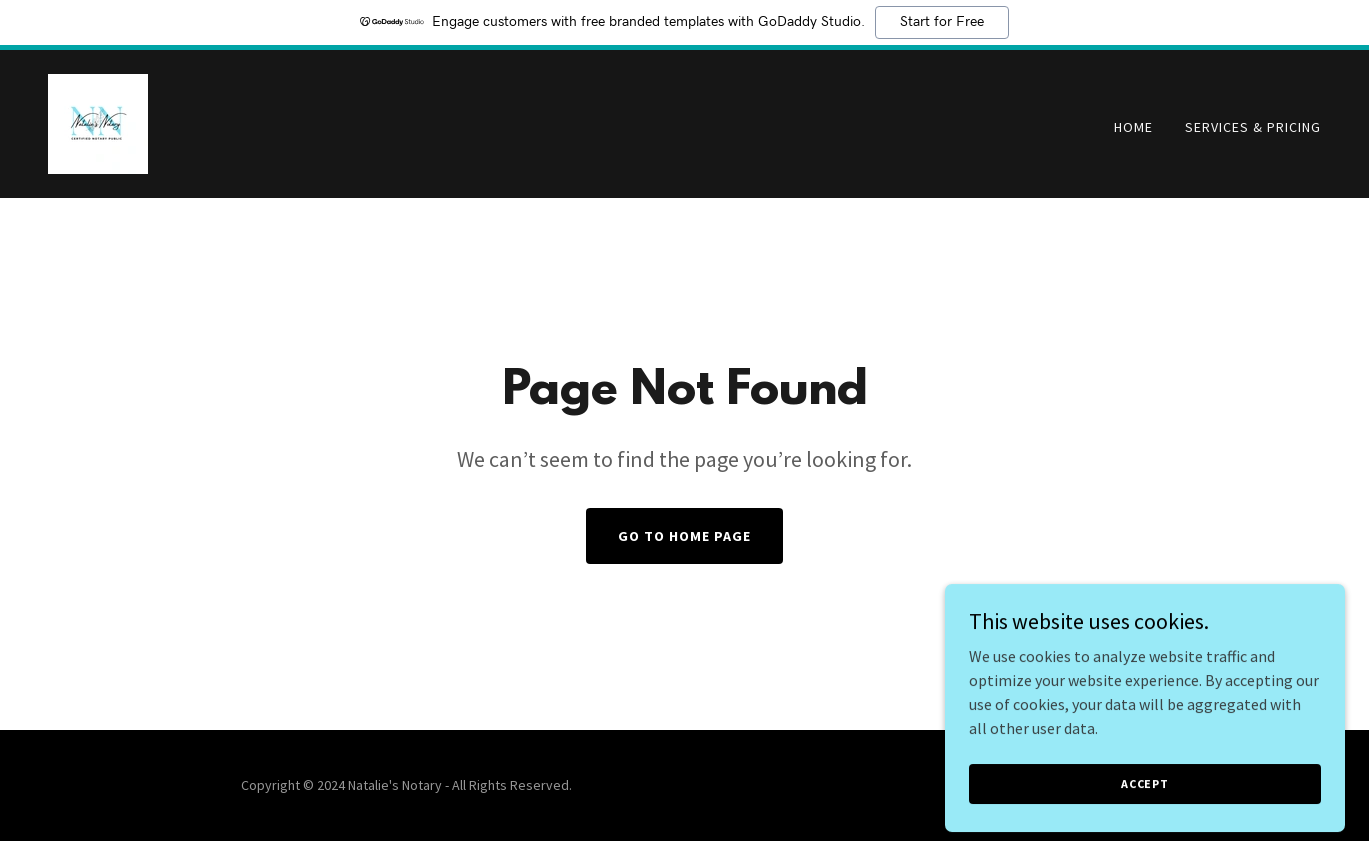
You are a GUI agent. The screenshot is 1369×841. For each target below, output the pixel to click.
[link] (98, 122)
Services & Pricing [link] (1253, 127)
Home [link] (1133, 127)
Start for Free (942, 22)
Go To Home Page (684, 536)
